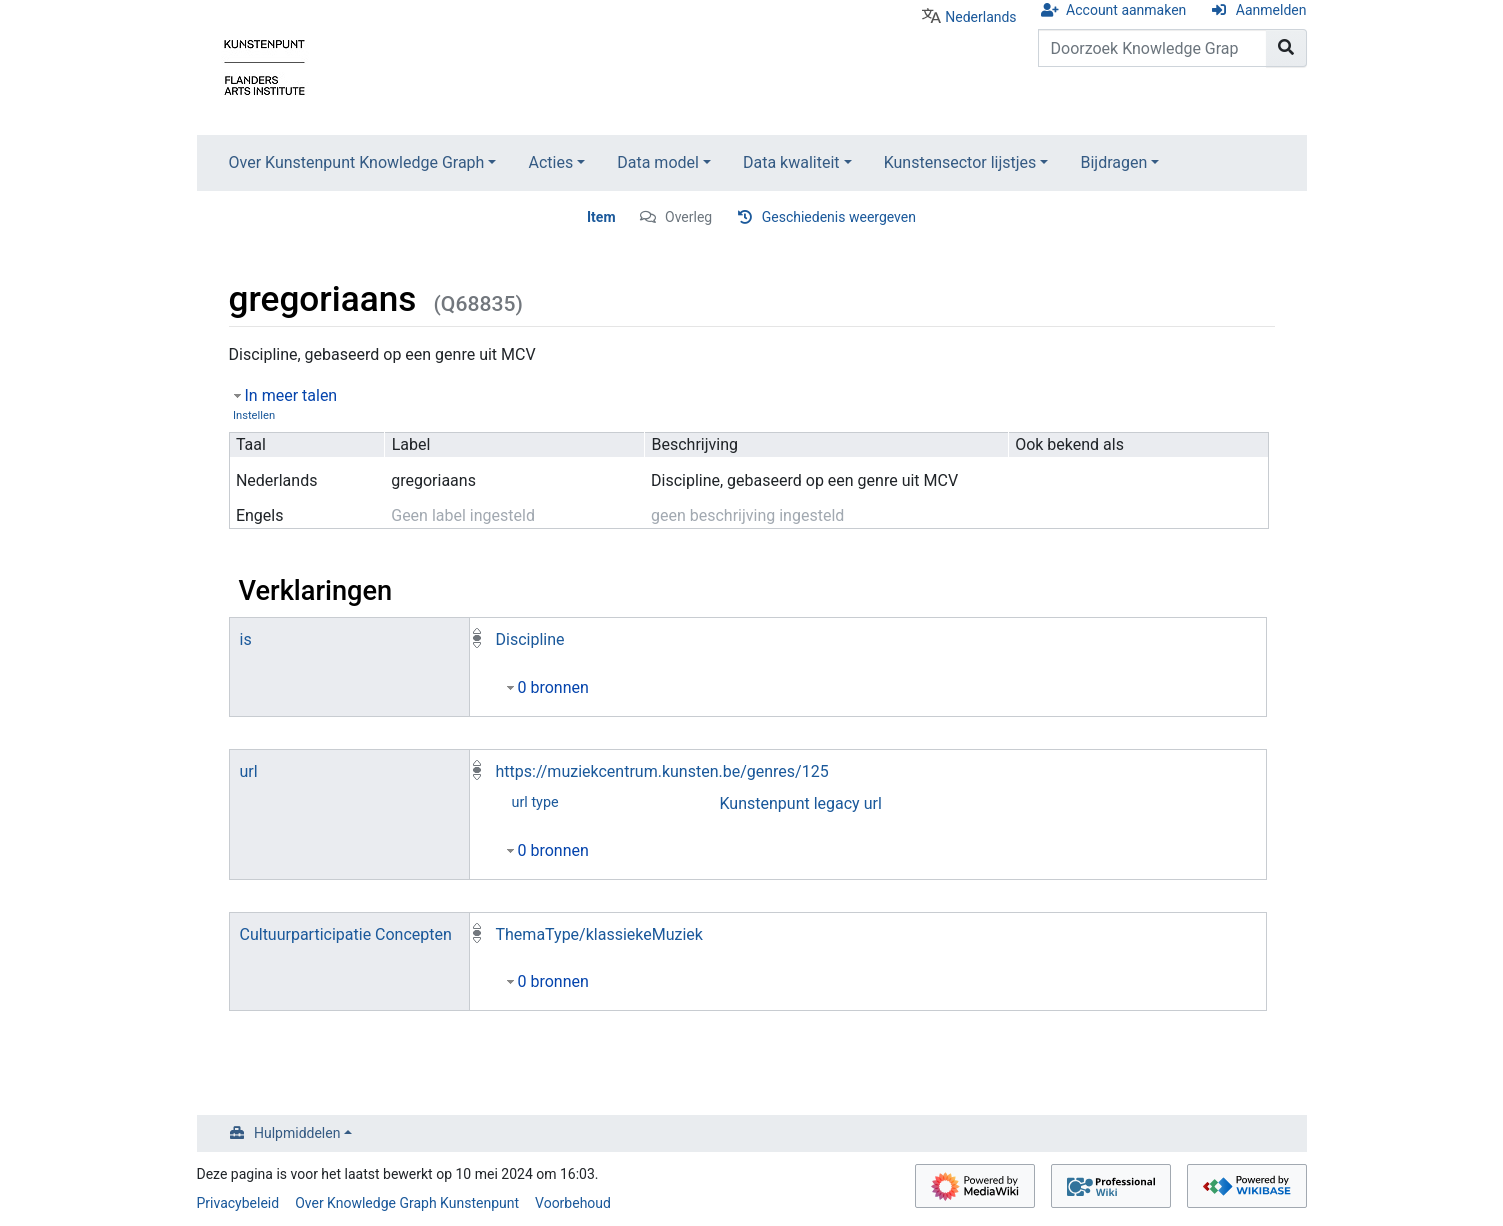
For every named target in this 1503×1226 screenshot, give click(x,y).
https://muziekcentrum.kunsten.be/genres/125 (662, 771)
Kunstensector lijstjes (960, 162)
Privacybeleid (238, 1203)
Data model (658, 162)
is (246, 639)
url (249, 771)
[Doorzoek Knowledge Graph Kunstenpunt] (1152, 48)
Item (601, 217)
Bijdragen (1113, 162)
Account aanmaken (1126, 10)
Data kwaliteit (791, 162)
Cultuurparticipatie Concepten (346, 934)
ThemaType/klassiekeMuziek (599, 934)
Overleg (688, 217)
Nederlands (980, 17)
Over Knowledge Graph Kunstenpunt (407, 1203)
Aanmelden (1271, 10)
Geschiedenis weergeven (839, 217)
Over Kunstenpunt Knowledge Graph (357, 162)
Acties (550, 162)
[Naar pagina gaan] (1286, 48)
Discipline (530, 639)
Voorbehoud (573, 1203)
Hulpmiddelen (297, 1133)
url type (535, 802)
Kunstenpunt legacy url (801, 803)
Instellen (254, 415)
